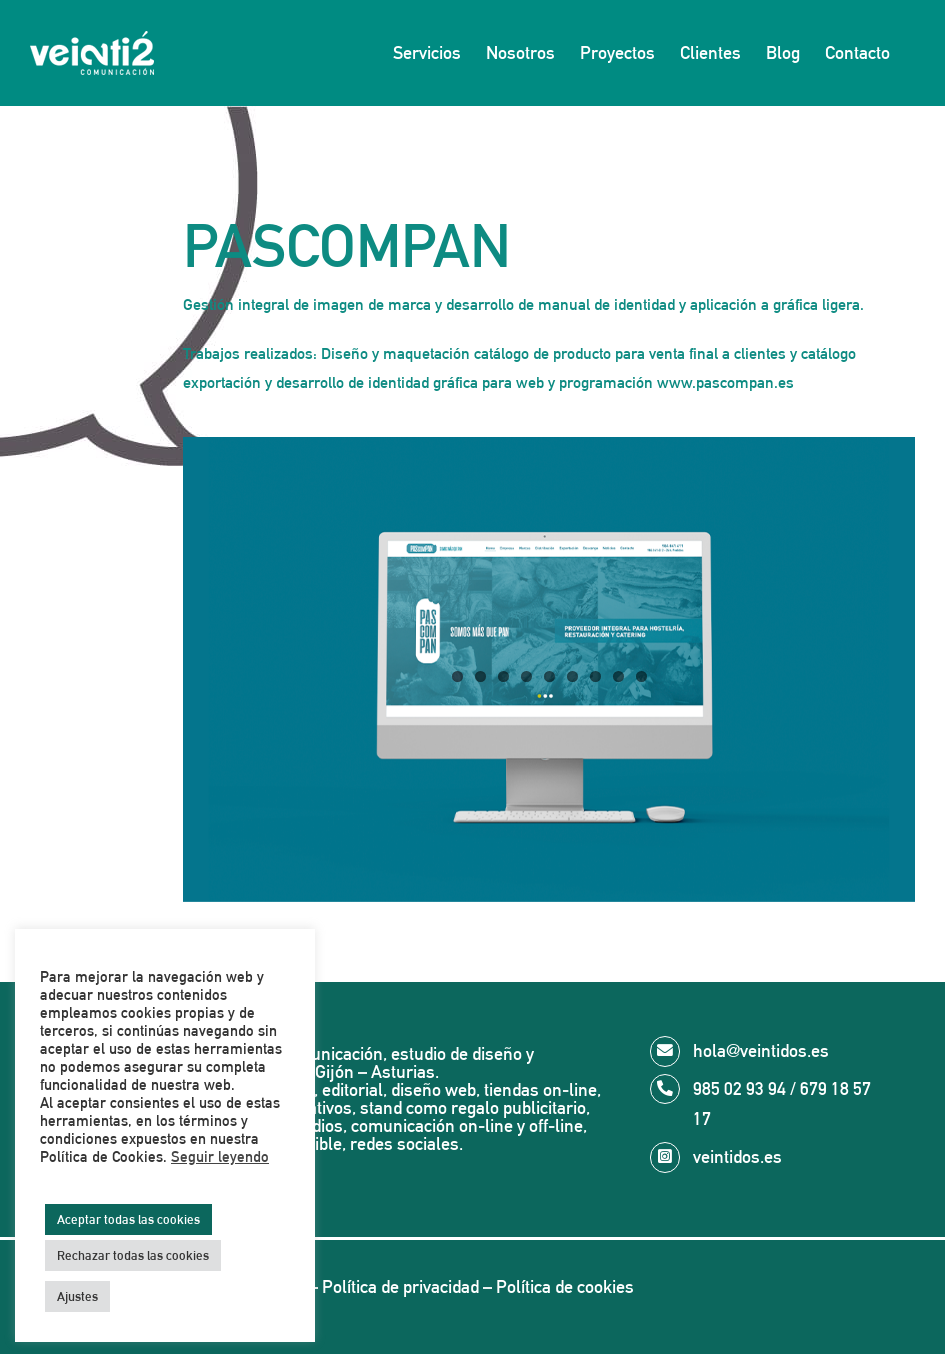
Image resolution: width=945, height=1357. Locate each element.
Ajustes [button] (77, 1296)
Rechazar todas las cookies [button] (133, 1255)
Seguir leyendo (220, 1156)
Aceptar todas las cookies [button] (128, 1219)
